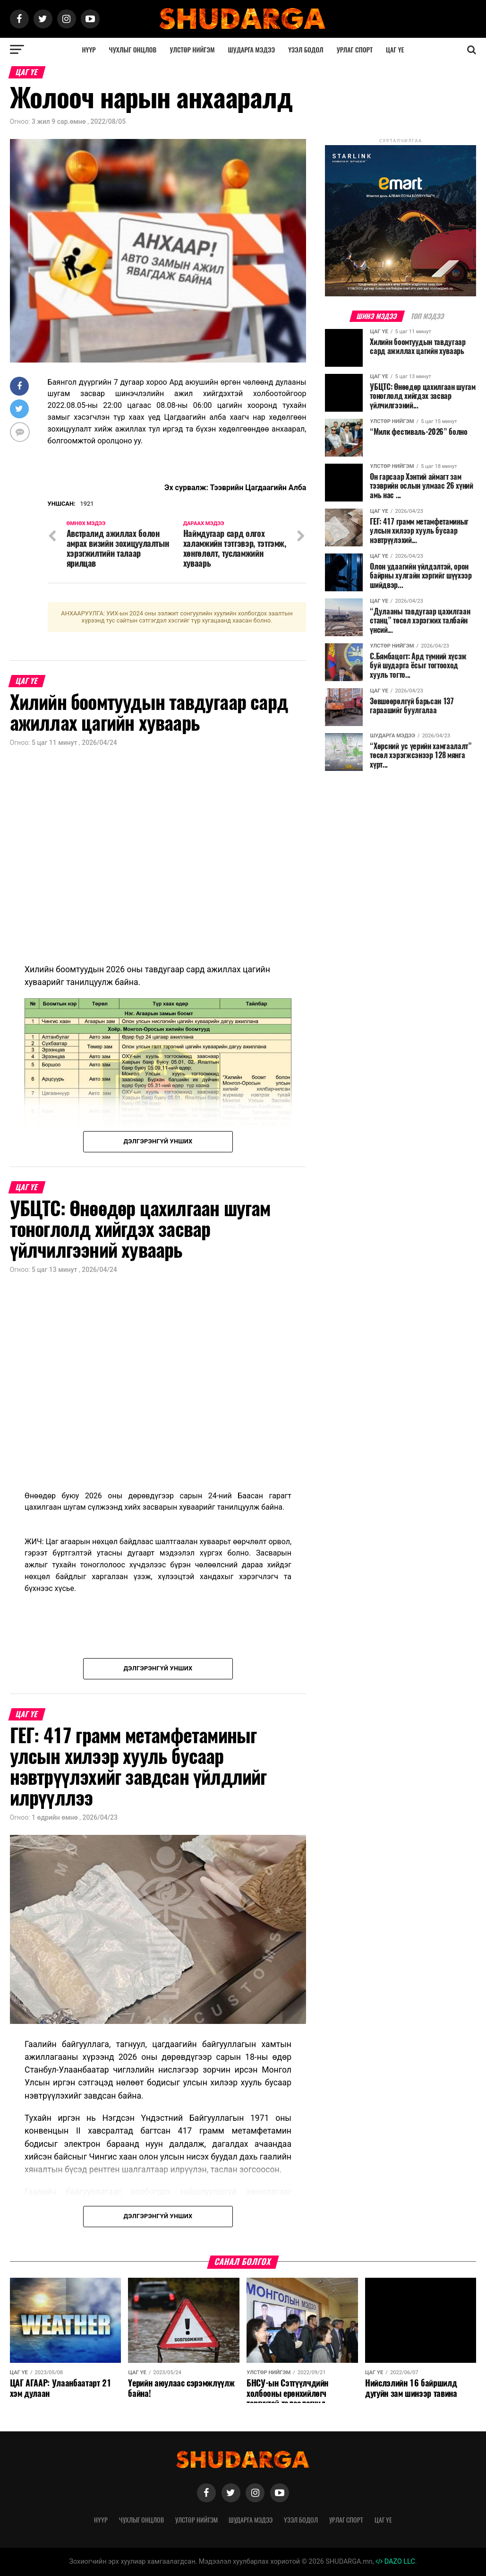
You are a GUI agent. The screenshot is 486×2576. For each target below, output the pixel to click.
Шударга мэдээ (251, 49)
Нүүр (88, 49)
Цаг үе (395, 49)
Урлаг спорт (355, 49)
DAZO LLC (395, 2562)
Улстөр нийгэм (192, 49)
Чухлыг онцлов (133, 49)
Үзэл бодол (306, 49)
